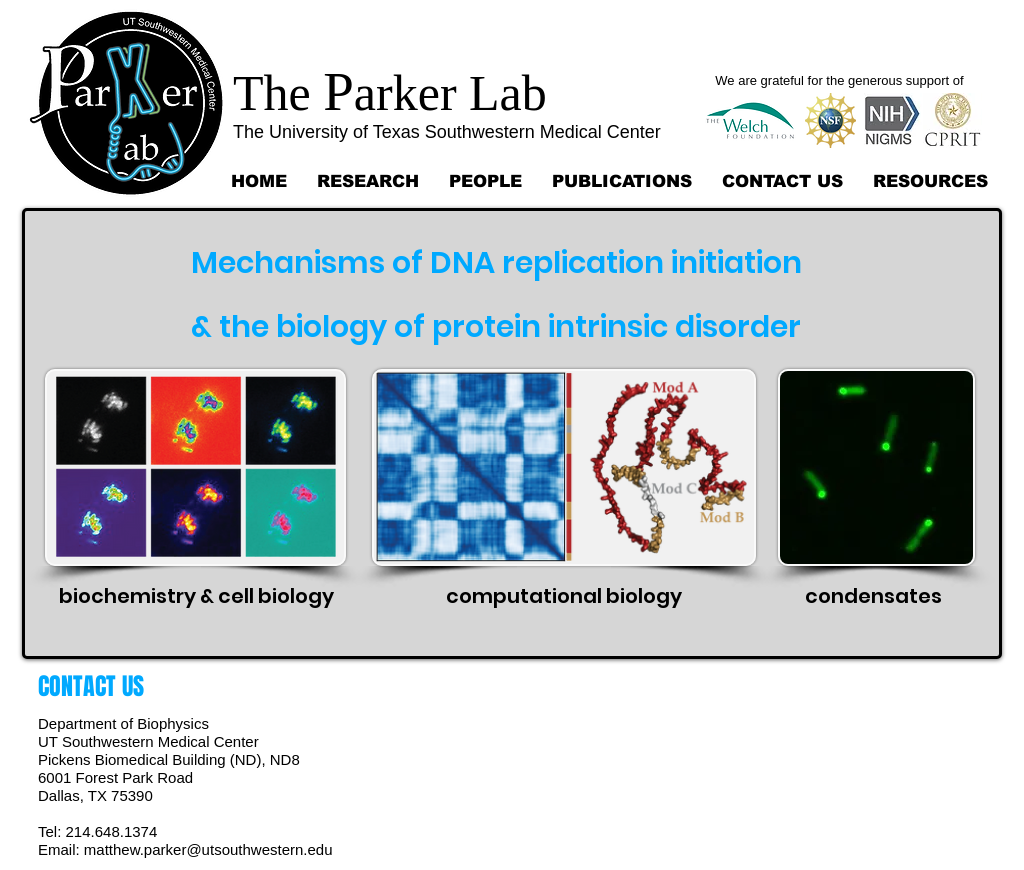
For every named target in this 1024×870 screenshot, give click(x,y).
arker (405, 93)
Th (261, 93)
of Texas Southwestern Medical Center (504, 132)
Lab (502, 93)
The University (290, 132)
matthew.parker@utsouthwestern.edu (208, 849)
